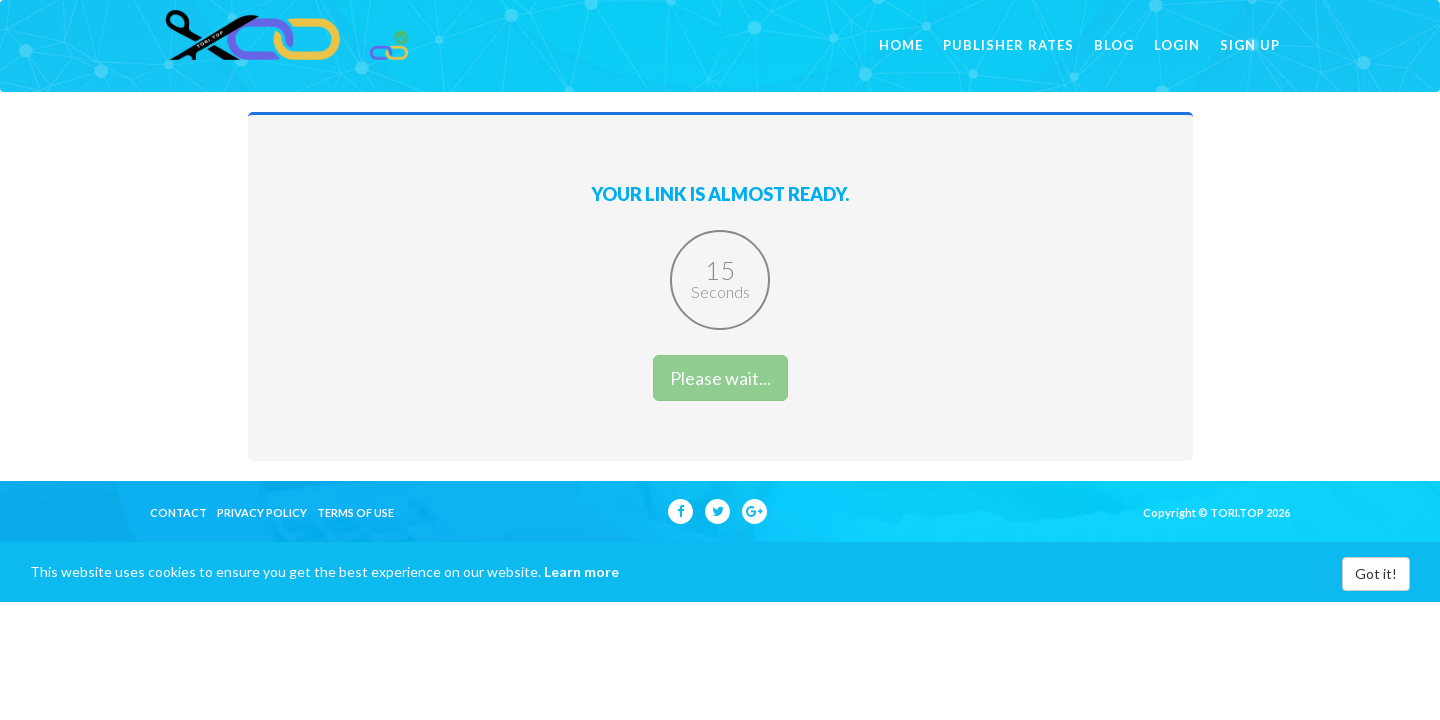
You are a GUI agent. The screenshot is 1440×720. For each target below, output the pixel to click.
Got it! (1376, 603)
